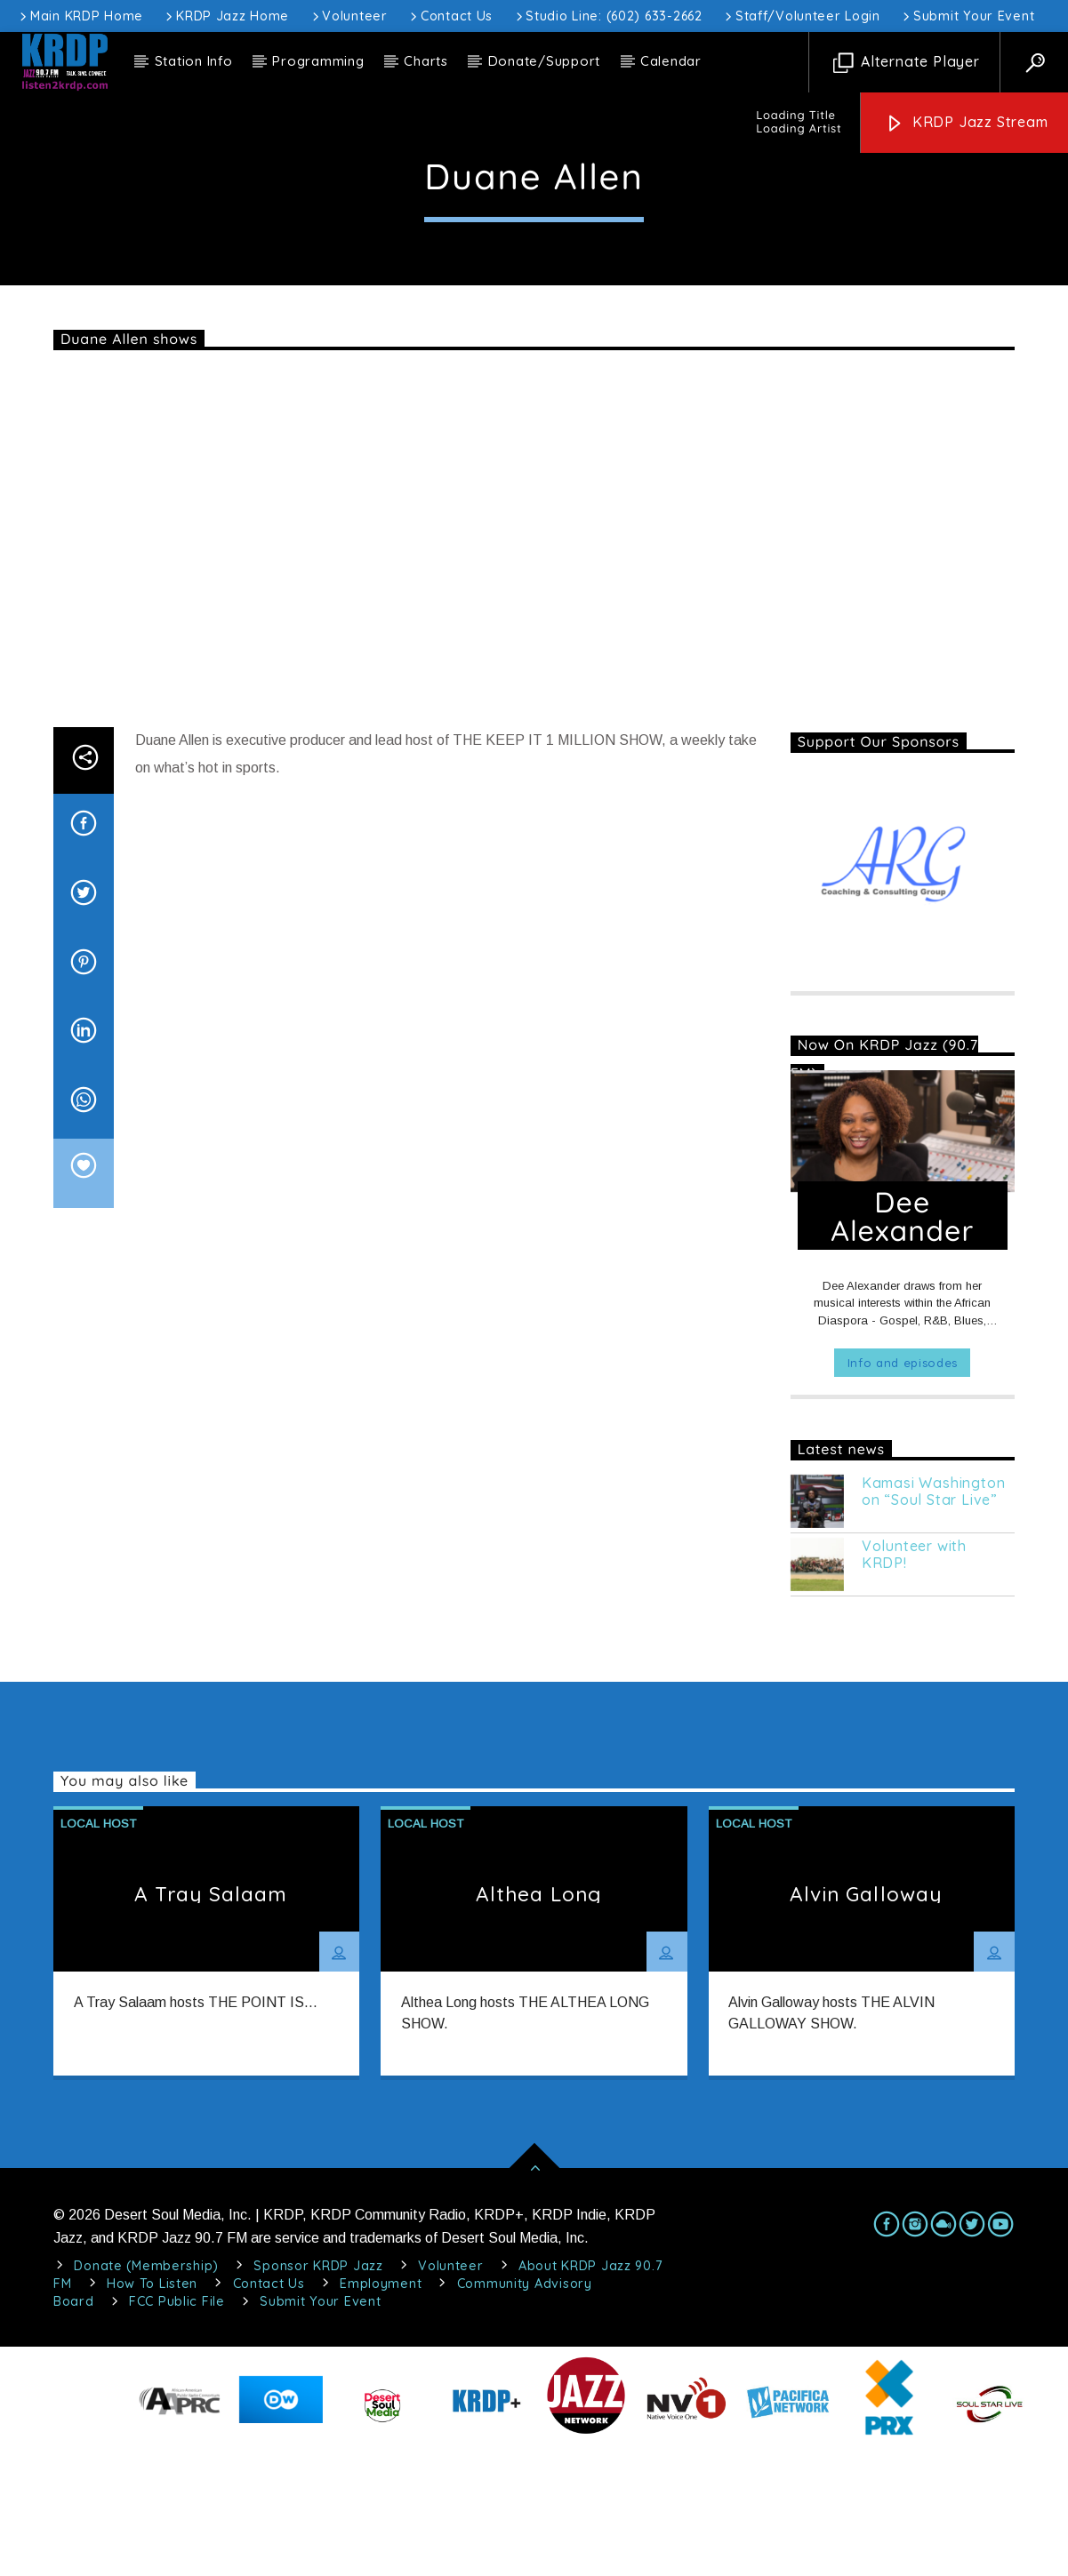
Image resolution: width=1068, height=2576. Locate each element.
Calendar (671, 60)
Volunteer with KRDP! (914, 1683)
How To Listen (152, 2412)
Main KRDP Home (80, 16)
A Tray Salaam (211, 2022)
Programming (318, 60)
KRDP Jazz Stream (966, 123)
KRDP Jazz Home (226, 16)
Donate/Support (544, 60)
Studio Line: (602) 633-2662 (608, 16)
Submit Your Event (967, 16)
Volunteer (348, 16)
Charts (426, 60)
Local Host (533, 184)
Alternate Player (906, 62)
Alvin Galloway (866, 2022)
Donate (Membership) (146, 2394)
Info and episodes (902, 1491)
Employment (381, 2412)
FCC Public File (177, 2429)
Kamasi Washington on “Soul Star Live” (934, 1619)
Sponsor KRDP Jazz (317, 2394)
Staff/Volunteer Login (801, 16)
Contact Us (450, 16)
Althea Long (538, 2022)
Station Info (194, 60)
